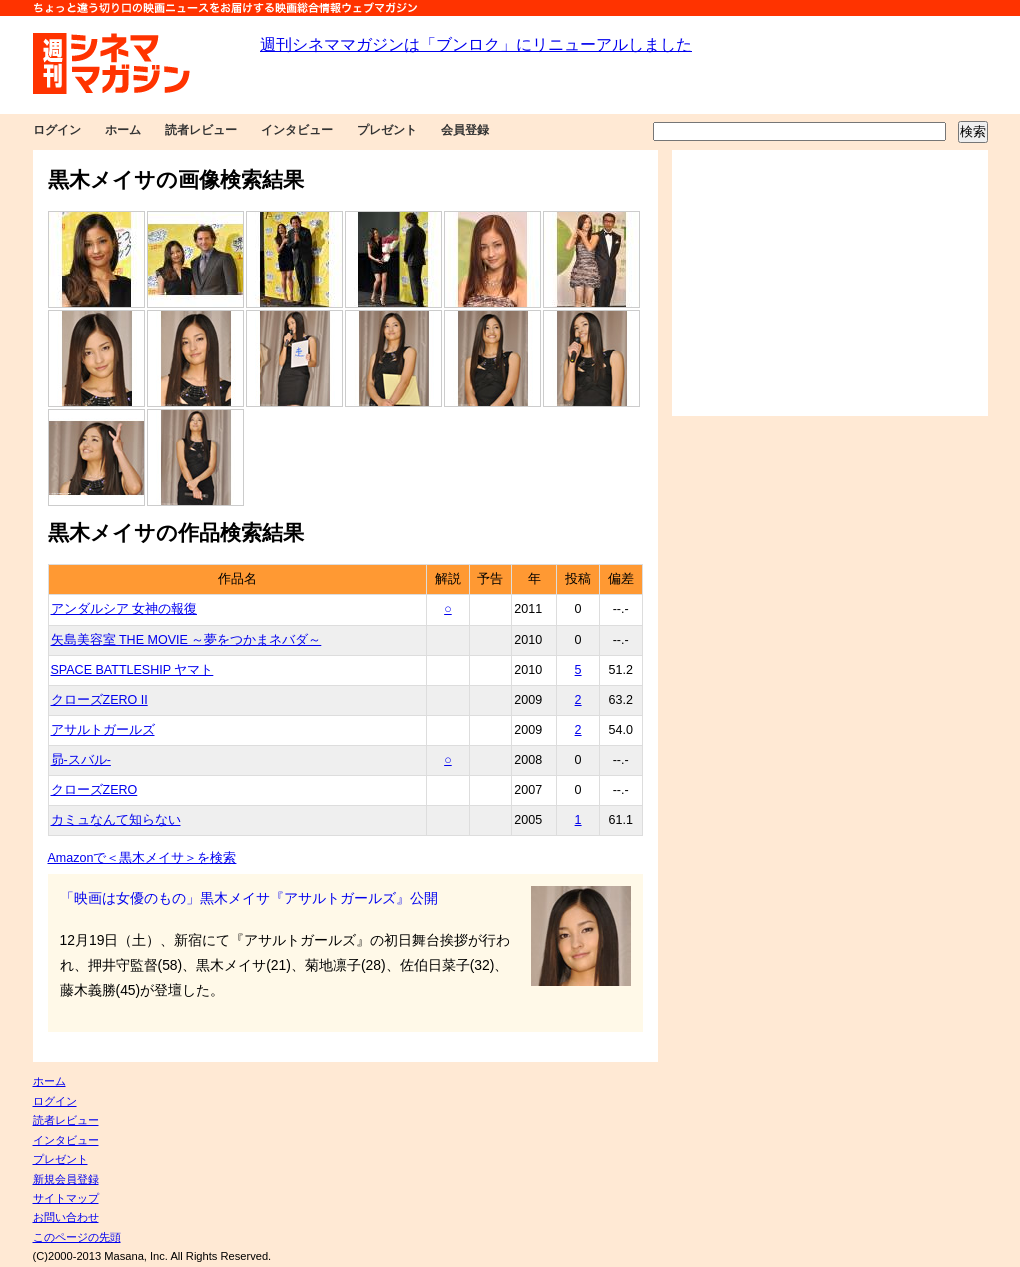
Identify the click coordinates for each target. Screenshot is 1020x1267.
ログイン (57, 130)
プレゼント (387, 130)
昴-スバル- (81, 760)
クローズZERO (94, 790)
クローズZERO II (99, 700)
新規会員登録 (66, 1179)
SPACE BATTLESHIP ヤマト (132, 670)
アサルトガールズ (103, 730)
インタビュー (297, 130)
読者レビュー (201, 130)
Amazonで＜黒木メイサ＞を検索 (142, 858)
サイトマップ (66, 1198)
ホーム (123, 130)
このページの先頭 (77, 1237)
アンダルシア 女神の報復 (124, 609)
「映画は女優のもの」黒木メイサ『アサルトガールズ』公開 (249, 898)
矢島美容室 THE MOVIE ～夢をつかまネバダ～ (186, 640)
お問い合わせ (66, 1217)
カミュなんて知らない (116, 820)
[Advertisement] (830, 283)
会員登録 (465, 130)
